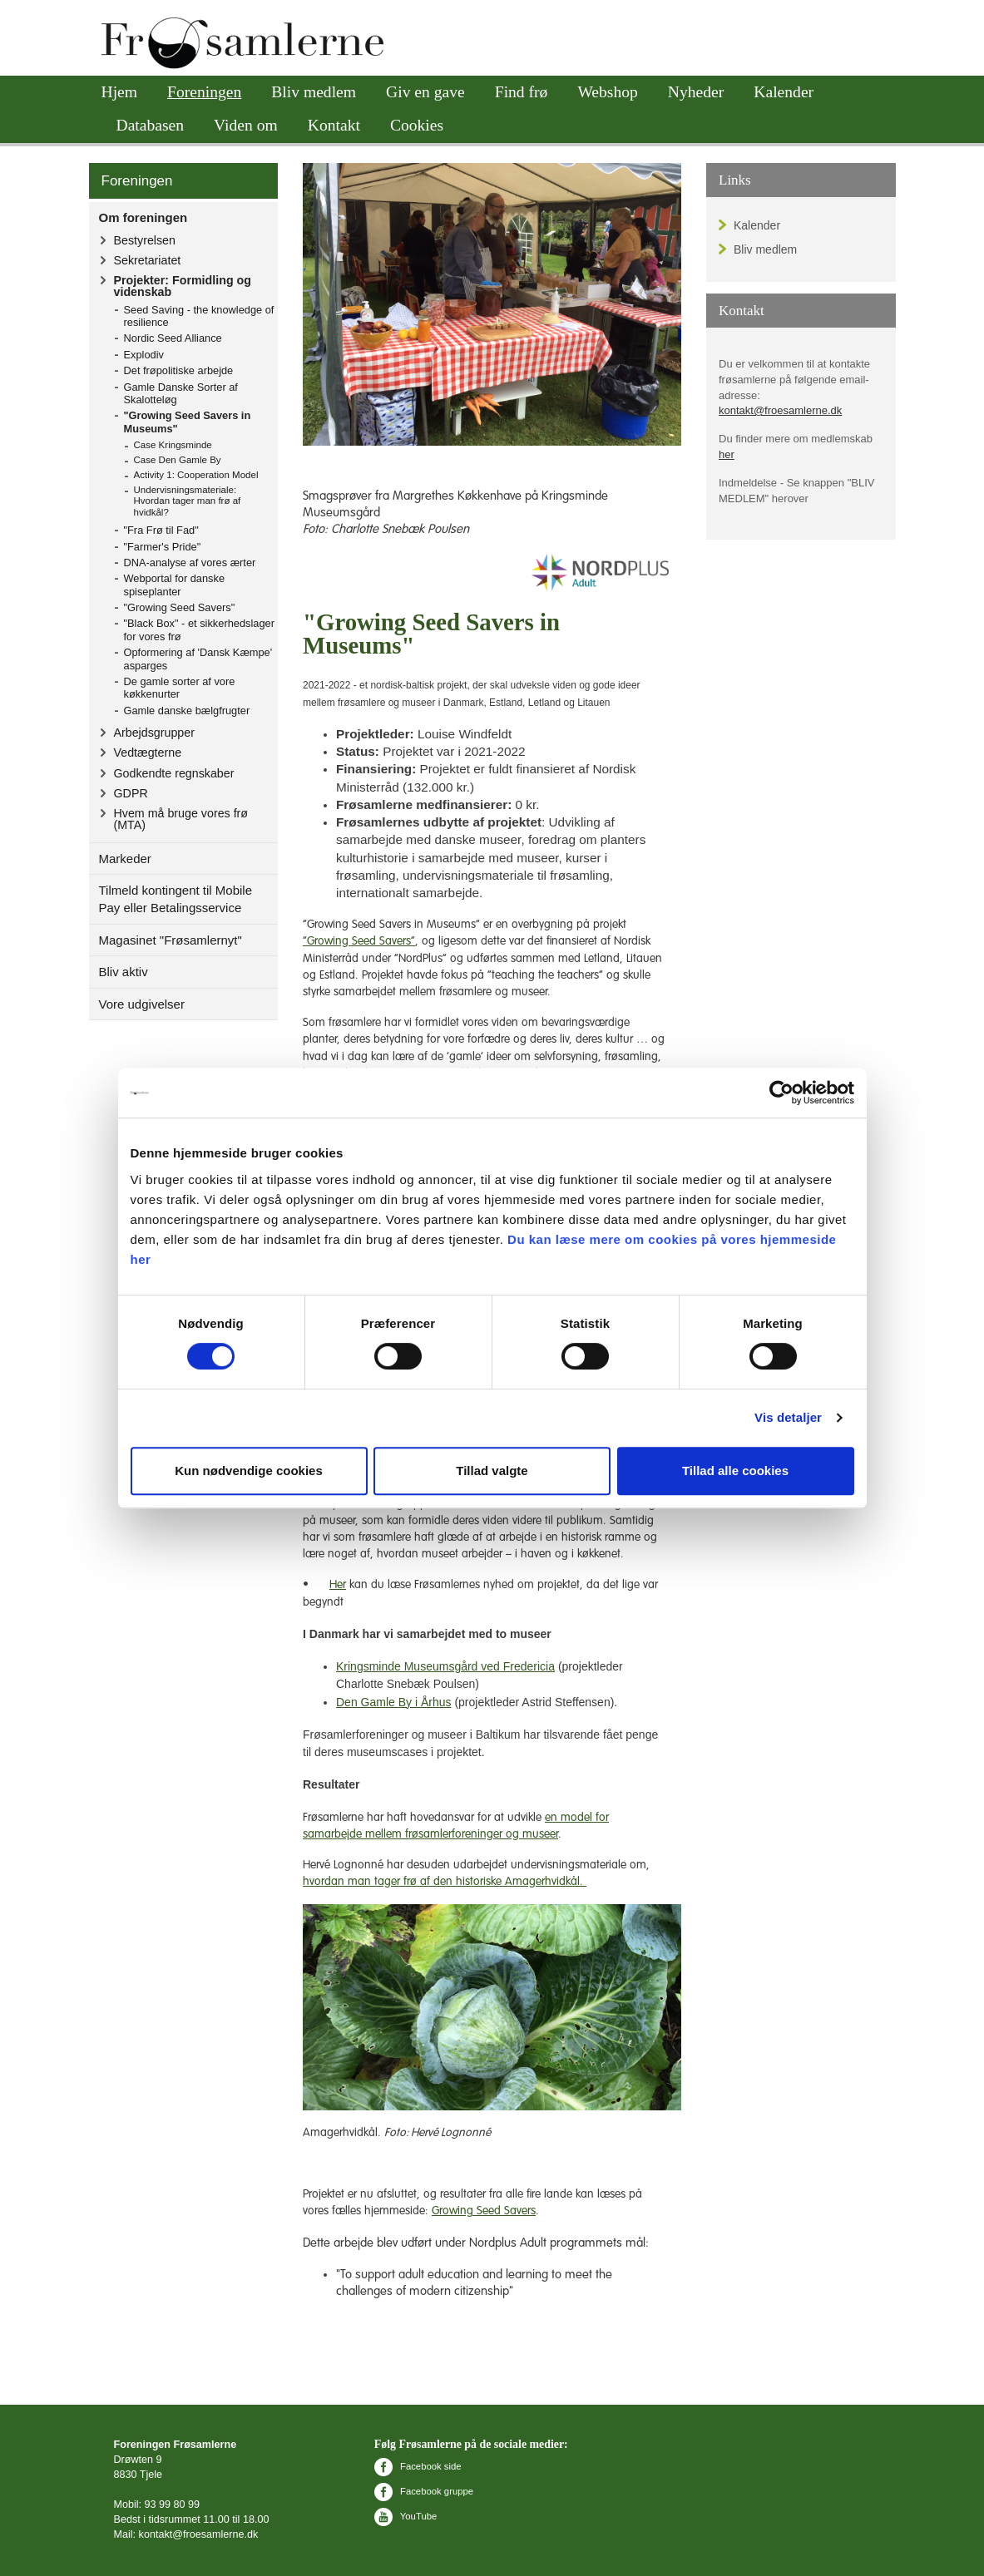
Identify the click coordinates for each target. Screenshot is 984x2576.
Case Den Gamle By (177, 460)
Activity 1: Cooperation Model (196, 475)
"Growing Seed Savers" (179, 607)
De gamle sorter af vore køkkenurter (179, 687)
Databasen (150, 125)
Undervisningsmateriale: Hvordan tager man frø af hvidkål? (187, 501)
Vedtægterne (148, 752)
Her (337, 1585)
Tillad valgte (491, 1470)
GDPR (131, 793)
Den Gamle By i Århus (394, 1702)
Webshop (607, 92)
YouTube (405, 2516)
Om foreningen (143, 217)
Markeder (125, 858)
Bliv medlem (313, 92)
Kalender (783, 92)
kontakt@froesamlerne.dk (780, 410)
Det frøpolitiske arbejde (179, 370)
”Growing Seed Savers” (359, 941)
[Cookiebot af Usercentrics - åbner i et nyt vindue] (781, 1092)
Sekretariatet (147, 260)
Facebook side (418, 2466)
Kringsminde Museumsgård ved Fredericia (445, 1666)
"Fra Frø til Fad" (161, 530)
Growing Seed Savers (484, 2211)
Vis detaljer (788, 1417)
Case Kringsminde (173, 445)
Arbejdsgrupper (154, 732)
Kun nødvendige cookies (249, 1470)
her (726, 454)
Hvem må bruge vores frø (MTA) (181, 819)
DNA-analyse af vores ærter (190, 562)
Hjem (119, 92)
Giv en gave (425, 92)
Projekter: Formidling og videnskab (182, 286)
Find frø (521, 92)
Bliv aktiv (123, 972)
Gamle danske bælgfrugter (187, 710)
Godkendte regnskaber (174, 773)
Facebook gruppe (423, 2491)
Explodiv (144, 354)
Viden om (246, 125)
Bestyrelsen (145, 240)
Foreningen (204, 92)
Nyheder (696, 92)
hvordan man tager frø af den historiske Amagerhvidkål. (444, 1882)
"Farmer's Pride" (162, 546)
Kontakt (334, 125)
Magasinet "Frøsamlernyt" (170, 940)
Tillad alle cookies (735, 1470)
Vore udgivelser (142, 1004)
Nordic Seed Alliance (173, 338)
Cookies (416, 125)
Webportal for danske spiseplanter (174, 584)
